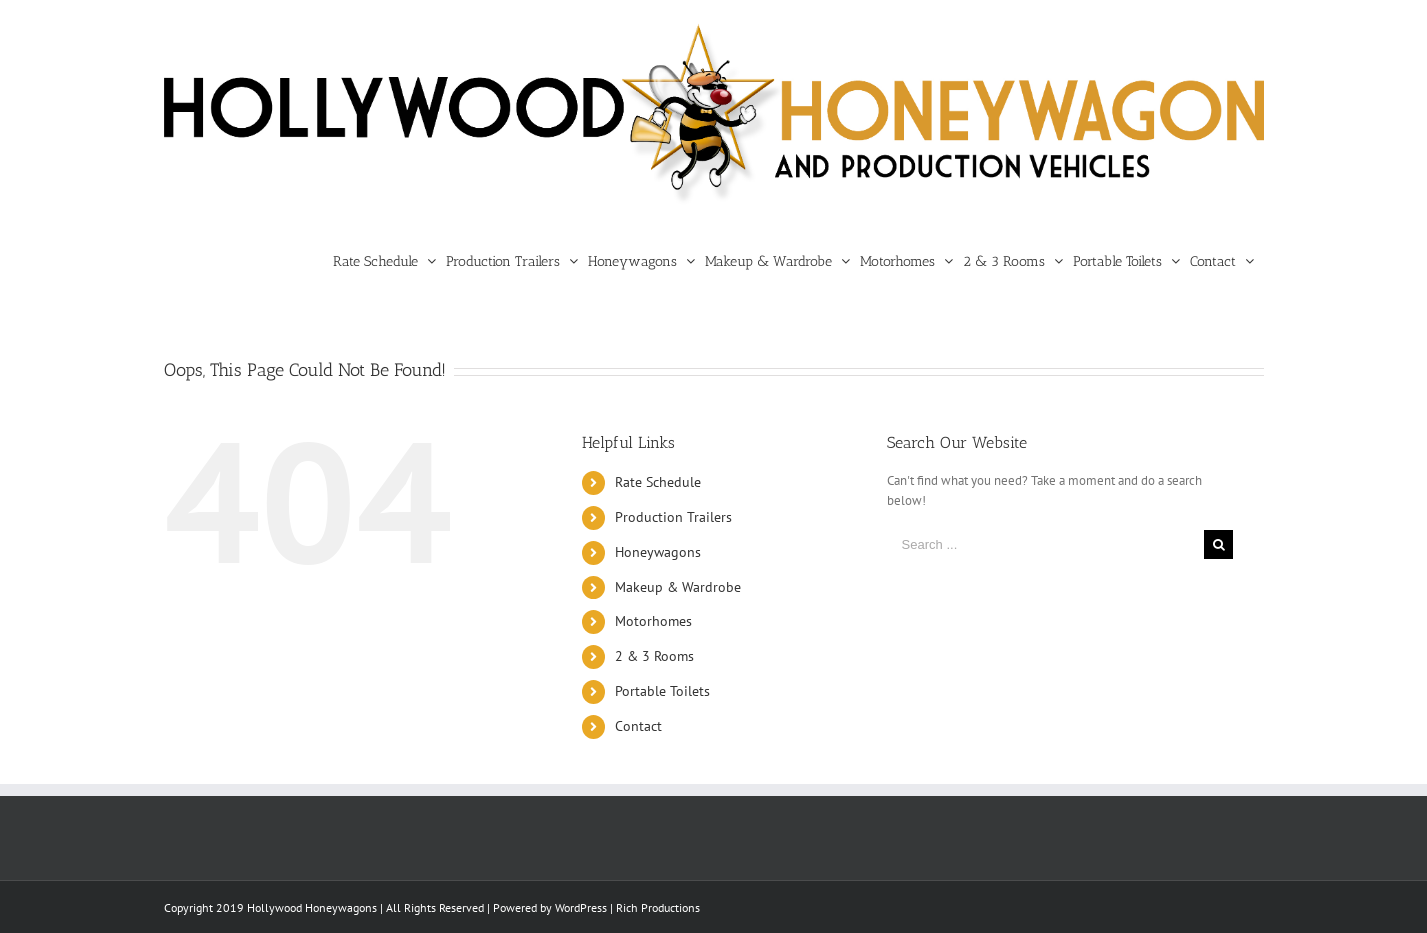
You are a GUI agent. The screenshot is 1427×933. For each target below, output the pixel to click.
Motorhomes (653, 621)
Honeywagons (658, 552)
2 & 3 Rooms (654, 656)
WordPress (581, 907)
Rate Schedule (658, 482)
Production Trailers (673, 517)
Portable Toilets (662, 691)
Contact (638, 726)
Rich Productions (658, 907)
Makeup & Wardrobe (678, 587)
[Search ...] (1046, 544)
